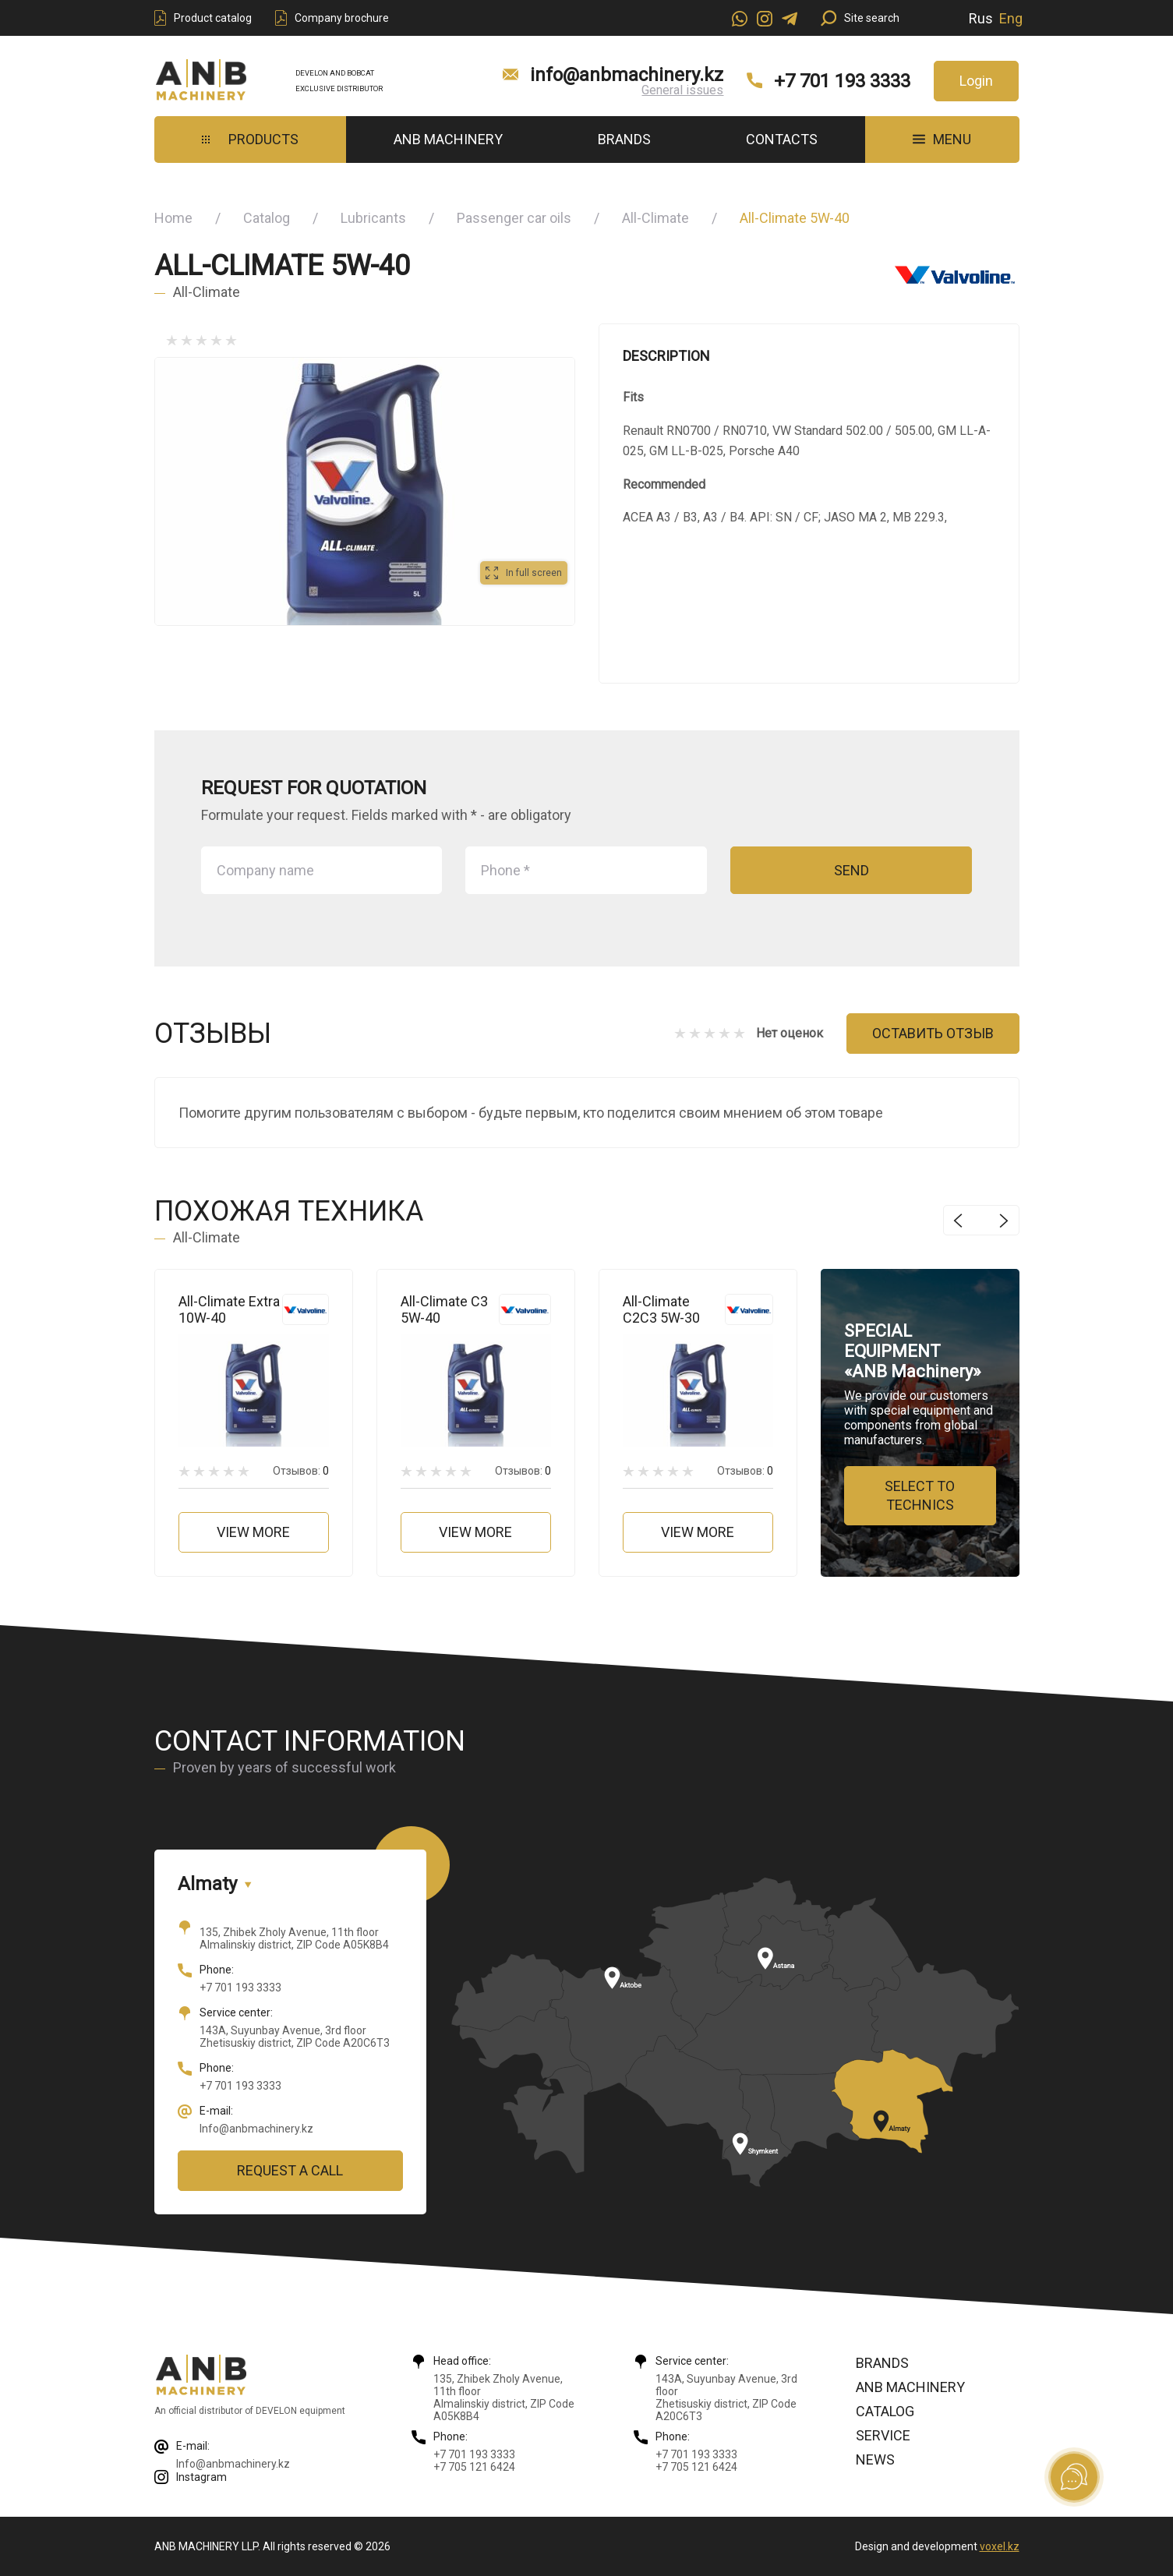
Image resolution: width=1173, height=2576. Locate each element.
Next (1004, 1220)
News (875, 2459)
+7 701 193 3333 (842, 81)
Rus (981, 18)
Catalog (266, 218)
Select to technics (920, 1495)
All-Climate (655, 218)
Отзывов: (301, 1471)
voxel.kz (999, 2546)
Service (883, 2435)
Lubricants (373, 218)
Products (250, 139)
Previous (958, 1220)
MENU (942, 139)
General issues (682, 90)
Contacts (782, 139)
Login (976, 80)
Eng (1011, 18)
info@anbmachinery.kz (626, 74)
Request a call (290, 2170)
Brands (624, 139)
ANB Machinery (448, 139)
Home (173, 218)
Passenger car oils (514, 218)
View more (253, 1532)
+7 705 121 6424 (474, 2467)
